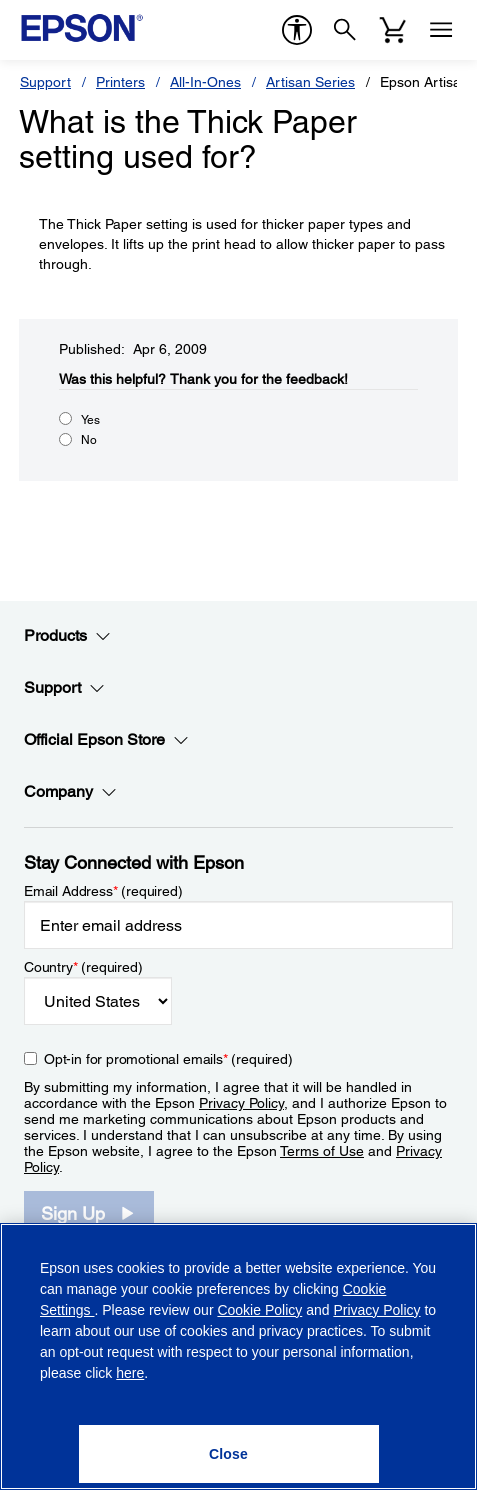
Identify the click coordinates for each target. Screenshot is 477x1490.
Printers (120, 82)
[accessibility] (297, 30)
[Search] (345, 30)
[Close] (229, 1454)
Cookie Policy (259, 1310)
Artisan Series (310, 82)
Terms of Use (322, 1151)
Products (67, 636)
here (130, 1373)
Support (45, 82)
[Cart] (393, 30)
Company (70, 792)
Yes (90, 420)
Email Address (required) (103, 891)
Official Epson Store (106, 740)
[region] (238, 1356)
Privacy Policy (241, 1103)
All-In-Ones (205, 82)
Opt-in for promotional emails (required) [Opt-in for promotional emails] (168, 1059)
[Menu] (441, 30)
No (89, 440)
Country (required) (83, 967)
